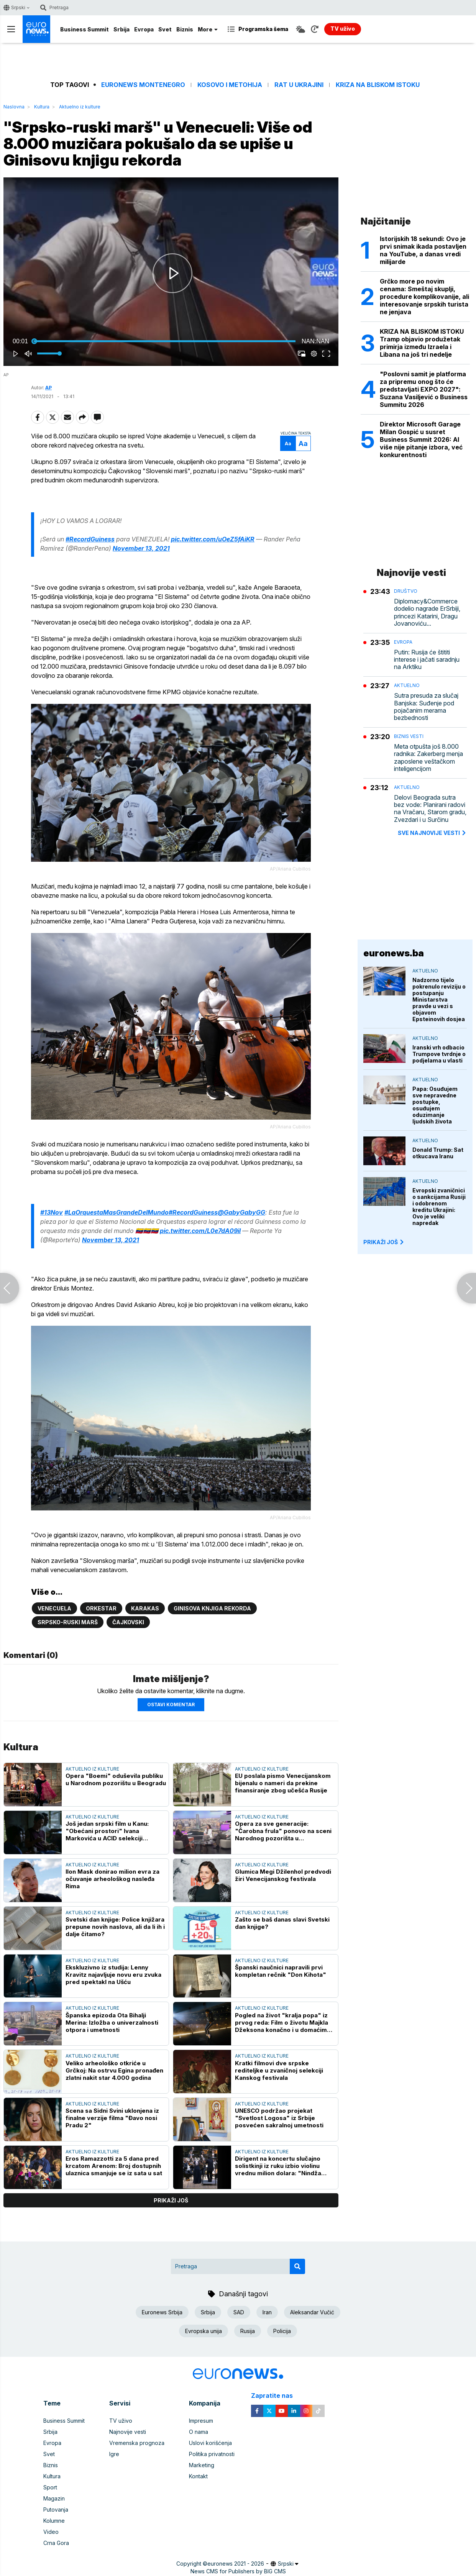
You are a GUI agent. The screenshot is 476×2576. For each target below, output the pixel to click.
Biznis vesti (408, 736)
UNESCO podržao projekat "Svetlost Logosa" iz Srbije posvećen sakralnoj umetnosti (279, 2118)
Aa (288, 443)
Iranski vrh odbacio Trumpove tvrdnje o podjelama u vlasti (439, 1054)
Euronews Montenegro (143, 85)
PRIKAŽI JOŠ (384, 1242)
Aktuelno (407, 685)
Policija (282, 2331)
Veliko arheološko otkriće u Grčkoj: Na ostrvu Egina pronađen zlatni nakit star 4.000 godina (114, 2070)
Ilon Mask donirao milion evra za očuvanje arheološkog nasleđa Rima (112, 1879)
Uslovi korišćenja (210, 2443)
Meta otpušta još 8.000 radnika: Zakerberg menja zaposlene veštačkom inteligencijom (428, 757)
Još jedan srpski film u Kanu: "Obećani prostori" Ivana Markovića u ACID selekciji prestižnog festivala (107, 1831)
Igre (114, 2454)
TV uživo (120, 2420)
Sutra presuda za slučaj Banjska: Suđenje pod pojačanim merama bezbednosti (426, 706)
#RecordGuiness (90, 539)
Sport (50, 2487)
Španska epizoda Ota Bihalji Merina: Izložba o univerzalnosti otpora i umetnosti (112, 2022)
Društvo (405, 591)
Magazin (54, 2498)
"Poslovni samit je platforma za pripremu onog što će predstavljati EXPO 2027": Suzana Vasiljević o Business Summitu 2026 (424, 389)
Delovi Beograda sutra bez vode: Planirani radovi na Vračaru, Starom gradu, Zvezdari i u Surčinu (430, 808)
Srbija (121, 29)
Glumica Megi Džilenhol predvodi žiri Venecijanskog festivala (283, 1875)
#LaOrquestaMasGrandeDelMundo (116, 1212)
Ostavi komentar (171, 1704)
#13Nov (51, 1212)
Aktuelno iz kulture (79, 107)
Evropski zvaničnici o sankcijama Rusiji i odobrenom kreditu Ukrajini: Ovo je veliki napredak (439, 1206)
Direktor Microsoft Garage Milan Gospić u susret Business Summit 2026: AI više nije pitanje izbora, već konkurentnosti (421, 439)
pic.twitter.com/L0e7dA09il (200, 1231)
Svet (165, 29)
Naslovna (14, 107)
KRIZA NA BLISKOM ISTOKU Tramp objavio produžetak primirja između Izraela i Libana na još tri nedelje (422, 343)
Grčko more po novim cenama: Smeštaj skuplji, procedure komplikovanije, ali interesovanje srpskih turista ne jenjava (424, 296)
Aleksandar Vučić (312, 2312)
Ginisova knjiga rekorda (212, 1608)
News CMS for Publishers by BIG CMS (238, 2571)
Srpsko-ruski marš (68, 1622)
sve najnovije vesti (432, 833)
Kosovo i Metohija (229, 85)
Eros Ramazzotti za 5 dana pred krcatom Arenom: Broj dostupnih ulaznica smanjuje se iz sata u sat (114, 2166)
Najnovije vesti (127, 2431)
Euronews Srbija (162, 2312)
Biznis (184, 29)
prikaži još (171, 2200)
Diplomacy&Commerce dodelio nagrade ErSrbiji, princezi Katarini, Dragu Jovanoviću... (427, 612)
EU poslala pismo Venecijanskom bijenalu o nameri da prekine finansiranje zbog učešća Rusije (283, 1783)
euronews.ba (393, 953)
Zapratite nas (276, 2395)
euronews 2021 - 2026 (235, 2563)
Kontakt (198, 2476)
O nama (198, 2431)
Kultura (41, 107)
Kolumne (54, 2520)
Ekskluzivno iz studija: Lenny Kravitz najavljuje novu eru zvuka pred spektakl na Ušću (113, 1975)
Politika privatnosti (212, 2454)
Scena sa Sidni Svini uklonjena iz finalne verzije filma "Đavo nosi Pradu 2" (112, 2118)
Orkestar (101, 1608)
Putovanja (55, 2509)
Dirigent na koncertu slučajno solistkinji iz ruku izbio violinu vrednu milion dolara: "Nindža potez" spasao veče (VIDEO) (278, 2166)
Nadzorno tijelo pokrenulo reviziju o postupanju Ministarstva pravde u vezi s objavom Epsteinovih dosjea (439, 999)
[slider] (164, 341)
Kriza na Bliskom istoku (378, 85)
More (208, 29)
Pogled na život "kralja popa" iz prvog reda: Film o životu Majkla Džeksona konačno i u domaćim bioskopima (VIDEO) (281, 2022)
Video (51, 2531)
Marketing (201, 2465)
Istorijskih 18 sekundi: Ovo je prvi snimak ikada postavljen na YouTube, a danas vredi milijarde (423, 250)
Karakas (145, 1608)
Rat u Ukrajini (298, 85)
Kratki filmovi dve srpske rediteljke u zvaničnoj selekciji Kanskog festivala (279, 2070)
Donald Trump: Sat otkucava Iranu (437, 1152)
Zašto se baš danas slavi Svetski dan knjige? (282, 1923)
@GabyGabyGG (241, 1212)
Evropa (144, 29)
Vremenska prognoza (136, 2443)
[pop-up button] (314, 354)
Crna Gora (56, 2543)
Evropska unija (203, 2331)
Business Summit (84, 29)
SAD (238, 2312)
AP (48, 387)
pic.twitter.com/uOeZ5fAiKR (212, 539)
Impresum (201, 2420)
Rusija (247, 2331)
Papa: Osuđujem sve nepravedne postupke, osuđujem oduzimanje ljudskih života (435, 1105)
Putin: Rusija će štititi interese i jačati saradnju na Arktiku (427, 660)
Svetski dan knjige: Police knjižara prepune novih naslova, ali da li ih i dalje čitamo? (115, 1927)
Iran (267, 2312)
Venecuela (54, 1608)
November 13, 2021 (141, 548)
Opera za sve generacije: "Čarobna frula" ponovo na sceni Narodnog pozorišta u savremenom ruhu (283, 1831)
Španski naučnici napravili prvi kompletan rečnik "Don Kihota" (280, 1971)
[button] (172, 273)
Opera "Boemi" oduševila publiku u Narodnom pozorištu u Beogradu (116, 1779)
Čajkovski (128, 1622)
